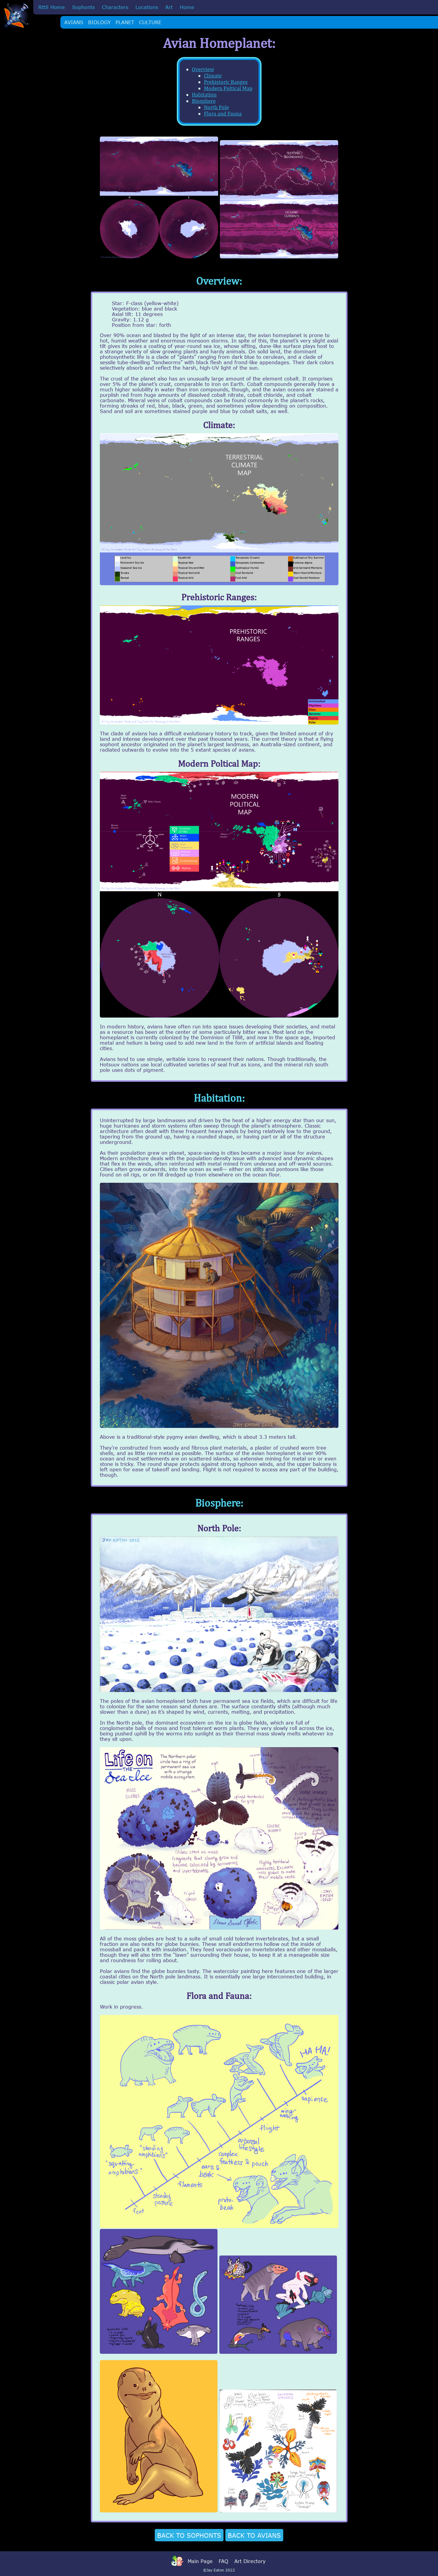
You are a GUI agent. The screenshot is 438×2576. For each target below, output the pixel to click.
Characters (115, 7)
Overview (203, 69)
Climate (213, 75)
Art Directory (249, 2561)
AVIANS (73, 22)
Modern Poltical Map (228, 88)
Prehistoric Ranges (226, 82)
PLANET (125, 22)
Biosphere (204, 101)
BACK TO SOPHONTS (189, 2535)
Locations (146, 7)
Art (169, 7)
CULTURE (150, 22)
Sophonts (83, 7)
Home (187, 7)
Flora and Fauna (223, 113)
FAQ (223, 2561)
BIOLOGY (99, 22)
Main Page (200, 2561)
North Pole (216, 107)
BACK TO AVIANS (254, 2535)
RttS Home (51, 7)
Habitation (204, 94)
